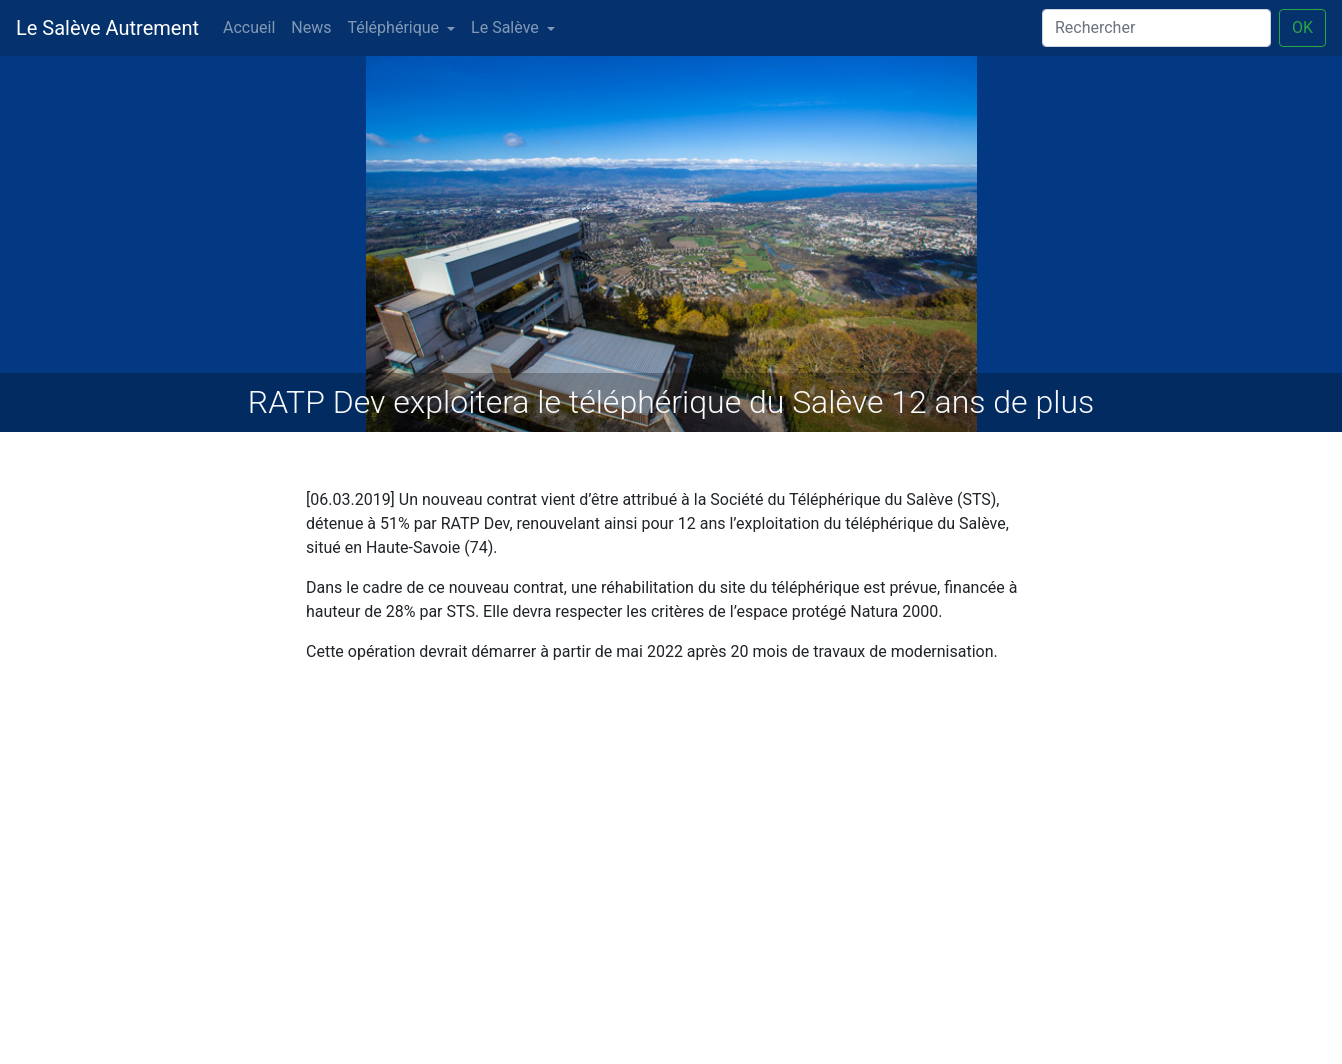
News (311, 27)
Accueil (249, 27)
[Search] (1156, 28)
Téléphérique (393, 27)
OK (1302, 27)
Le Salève (505, 27)
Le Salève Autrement (107, 28)
